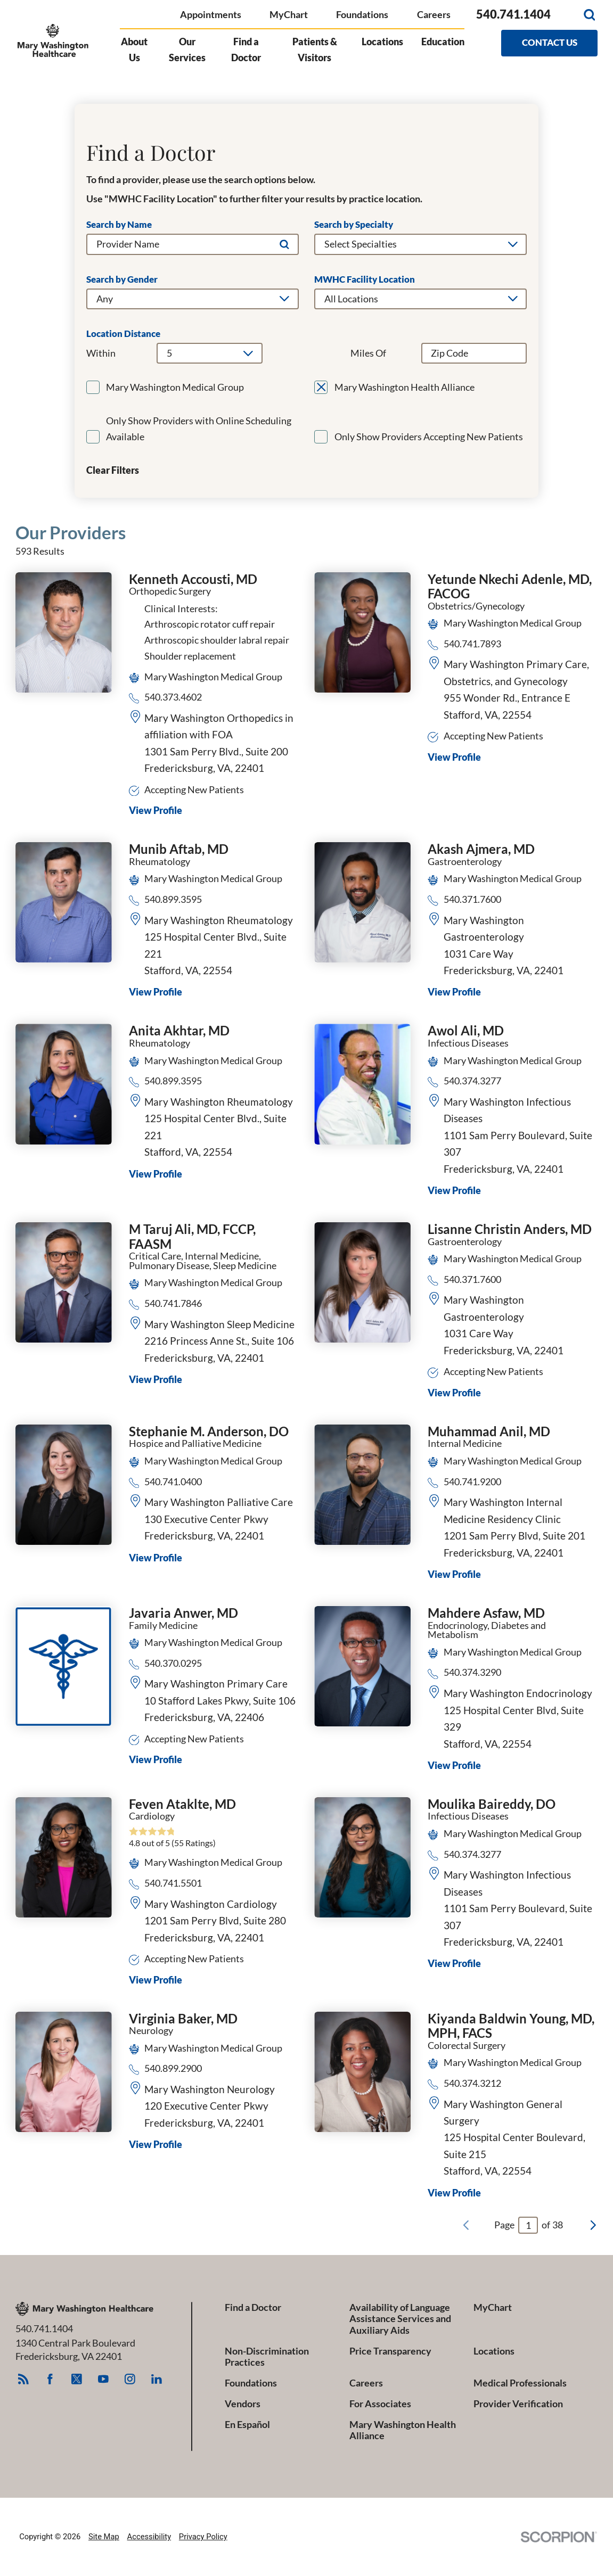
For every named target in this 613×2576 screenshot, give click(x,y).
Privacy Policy (203, 2536)
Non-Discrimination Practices (267, 2356)
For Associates (380, 2403)
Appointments (210, 14)
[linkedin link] (157, 2379)
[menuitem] (139, 55)
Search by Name (119, 224)
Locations (382, 41)
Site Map (103, 2536)
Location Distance (123, 334)
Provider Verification (518, 2403)
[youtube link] (103, 2379)
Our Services (187, 49)
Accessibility (149, 2536)
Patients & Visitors (314, 49)
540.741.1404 (513, 14)
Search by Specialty (353, 224)
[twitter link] (77, 2379)
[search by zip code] (474, 353)
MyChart (288, 14)
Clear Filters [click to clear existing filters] (112, 470)
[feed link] (23, 2379)
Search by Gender (122, 279)
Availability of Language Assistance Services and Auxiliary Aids (400, 2318)
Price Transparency (390, 2351)
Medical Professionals (520, 2383)
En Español (247, 2424)
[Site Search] (589, 14)
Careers (434, 14)
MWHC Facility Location (364, 279)
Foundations (362, 14)
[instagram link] (130, 2379)
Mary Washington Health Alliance (402, 2430)
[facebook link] (50, 2379)
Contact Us (549, 42)
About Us (134, 49)
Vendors (242, 2403)
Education (442, 41)
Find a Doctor (246, 49)
